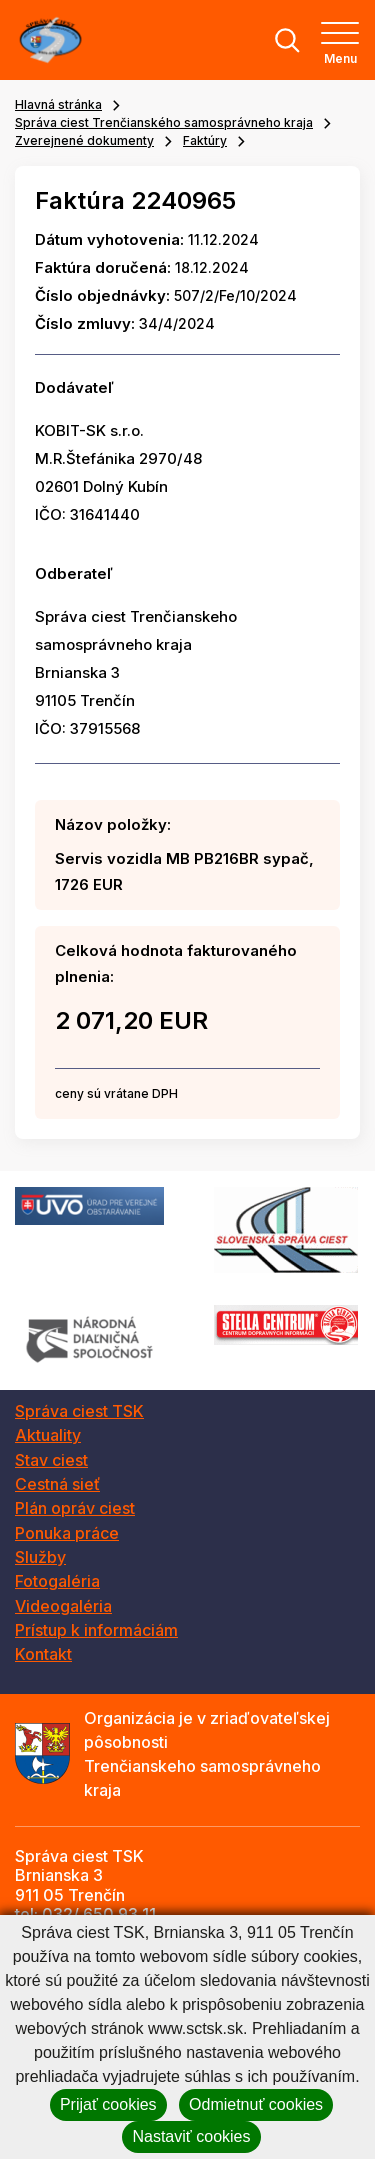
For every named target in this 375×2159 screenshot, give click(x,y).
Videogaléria (63, 1606)
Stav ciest (51, 1460)
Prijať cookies (108, 2104)
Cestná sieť (57, 1484)
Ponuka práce (67, 1533)
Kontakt (43, 1654)
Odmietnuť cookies (256, 2104)
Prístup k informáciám (96, 1630)
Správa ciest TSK (79, 1411)
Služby (40, 1557)
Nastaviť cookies (191, 2136)
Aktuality (48, 1435)
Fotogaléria (57, 1581)
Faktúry (205, 140)
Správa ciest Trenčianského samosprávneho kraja (164, 122)
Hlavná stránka (58, 104)
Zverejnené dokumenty (84, 140)
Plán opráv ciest (75, 1508)
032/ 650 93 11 (99, 1914)
